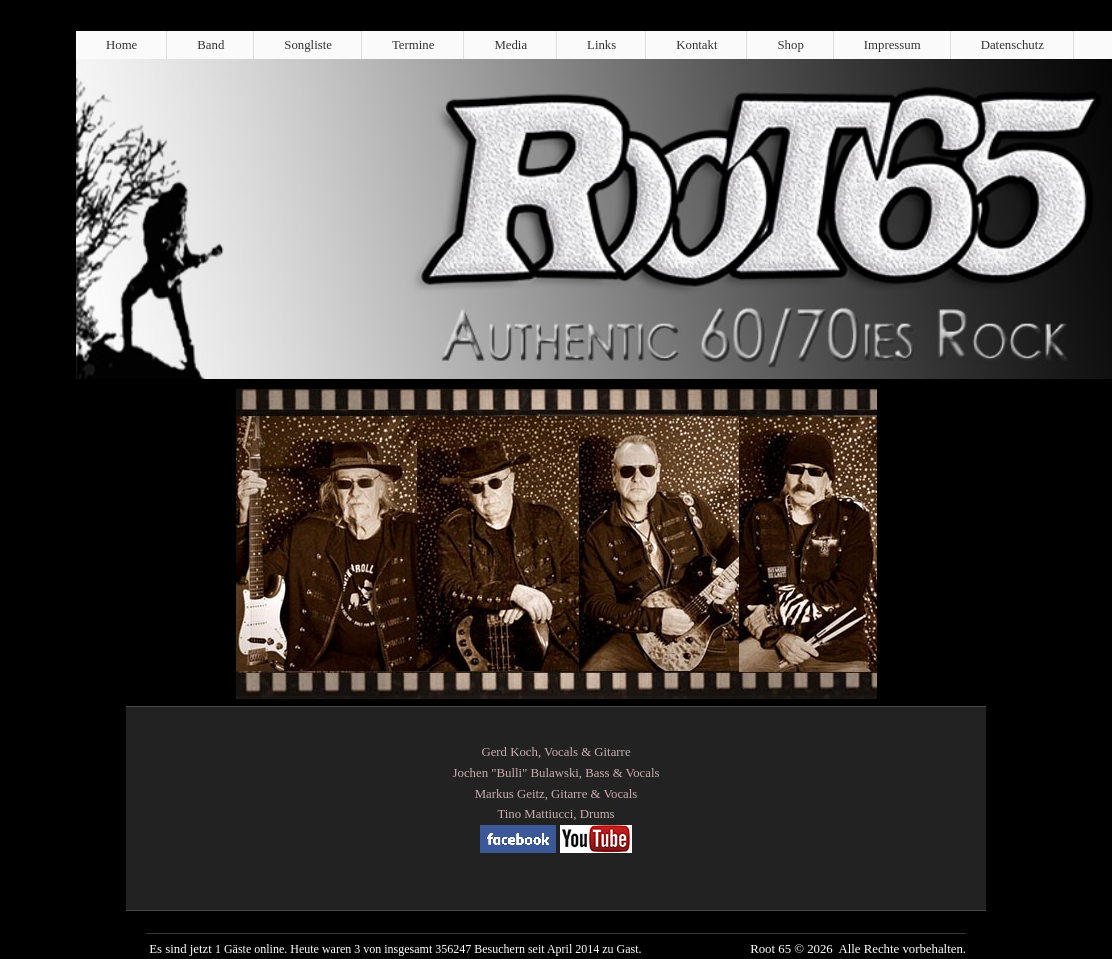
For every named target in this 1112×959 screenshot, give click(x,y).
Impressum (892, 45)
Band (210, 45)
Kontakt (696, 45)
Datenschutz (1012, 45)
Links (601, 45)
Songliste (308, 45)
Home (121, 45)
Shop (790, 45)
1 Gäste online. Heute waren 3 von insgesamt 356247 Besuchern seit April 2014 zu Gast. (428, 949)
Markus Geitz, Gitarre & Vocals (556, 794)
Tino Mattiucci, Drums (555, 814)
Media (510, 45)
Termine (413, 45)
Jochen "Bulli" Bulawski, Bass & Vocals (556, 773)
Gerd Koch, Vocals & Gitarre (555, 752)
